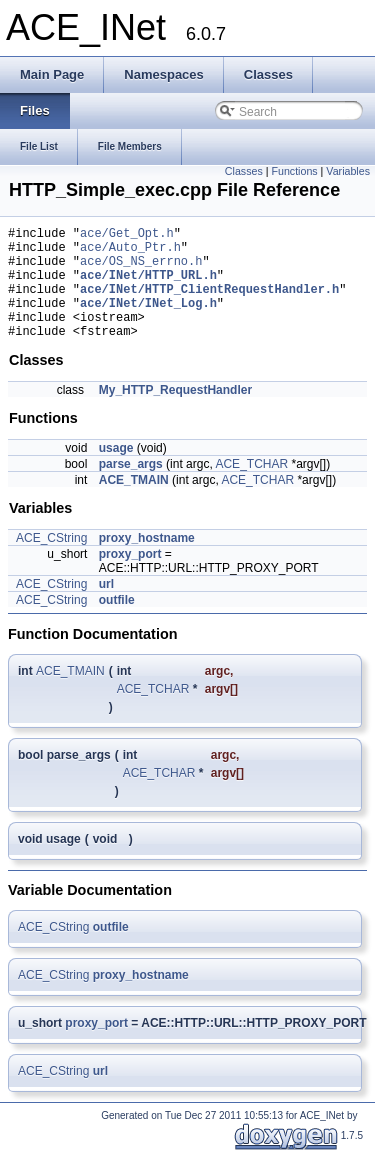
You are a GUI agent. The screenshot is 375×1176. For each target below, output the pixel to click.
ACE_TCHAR (251, 488)
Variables (348, 171)
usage (116, 472)
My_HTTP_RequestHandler (175, 414)
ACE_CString (51, 562)
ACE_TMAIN (134, 504)
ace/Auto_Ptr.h (130, 252)
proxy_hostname (147, 562)
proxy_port (130, 578)
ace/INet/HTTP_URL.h (148, 286)
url (106, 608)
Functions (294, 171)
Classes (244, 171)
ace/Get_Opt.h (127, 235)
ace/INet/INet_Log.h (148, 320)
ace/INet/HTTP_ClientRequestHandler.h (209, 303)
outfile (117, 624)
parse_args (131, 488)
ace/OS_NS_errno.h (141, 269)
